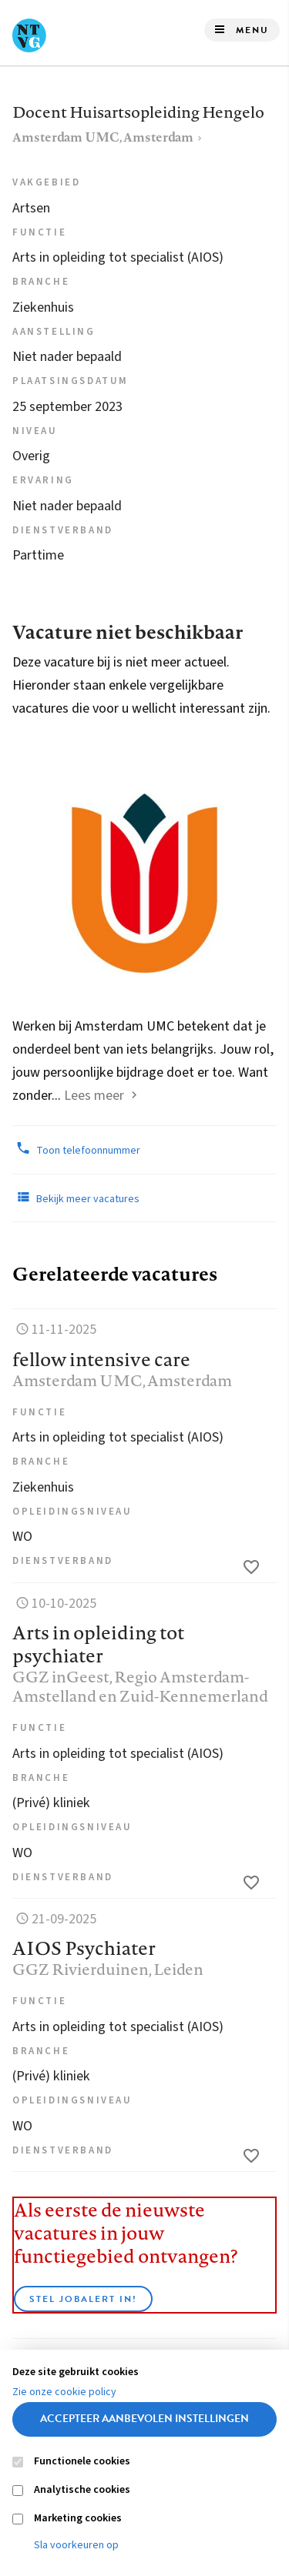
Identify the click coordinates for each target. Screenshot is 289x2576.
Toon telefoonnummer (76, 1149)
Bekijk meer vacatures (75, 1197)
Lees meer (94, 1095)
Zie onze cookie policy (64, 2392)
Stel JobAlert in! (83, 2299)
